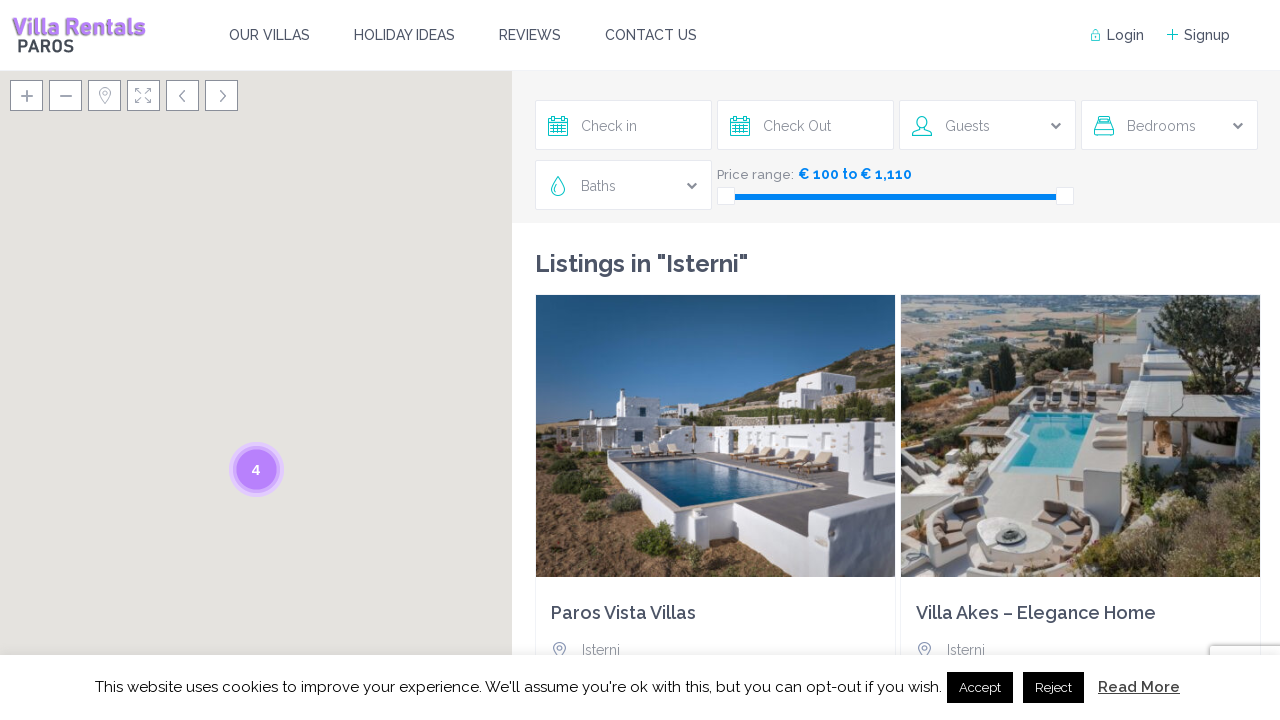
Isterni (601, 650)
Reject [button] (1053, 687)
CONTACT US (651, 35)
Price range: (755, 174)
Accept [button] (980, 687)
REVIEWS (530, 35)
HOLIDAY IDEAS (404, 35)
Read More (1139, 687)
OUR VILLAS (269, 35)
